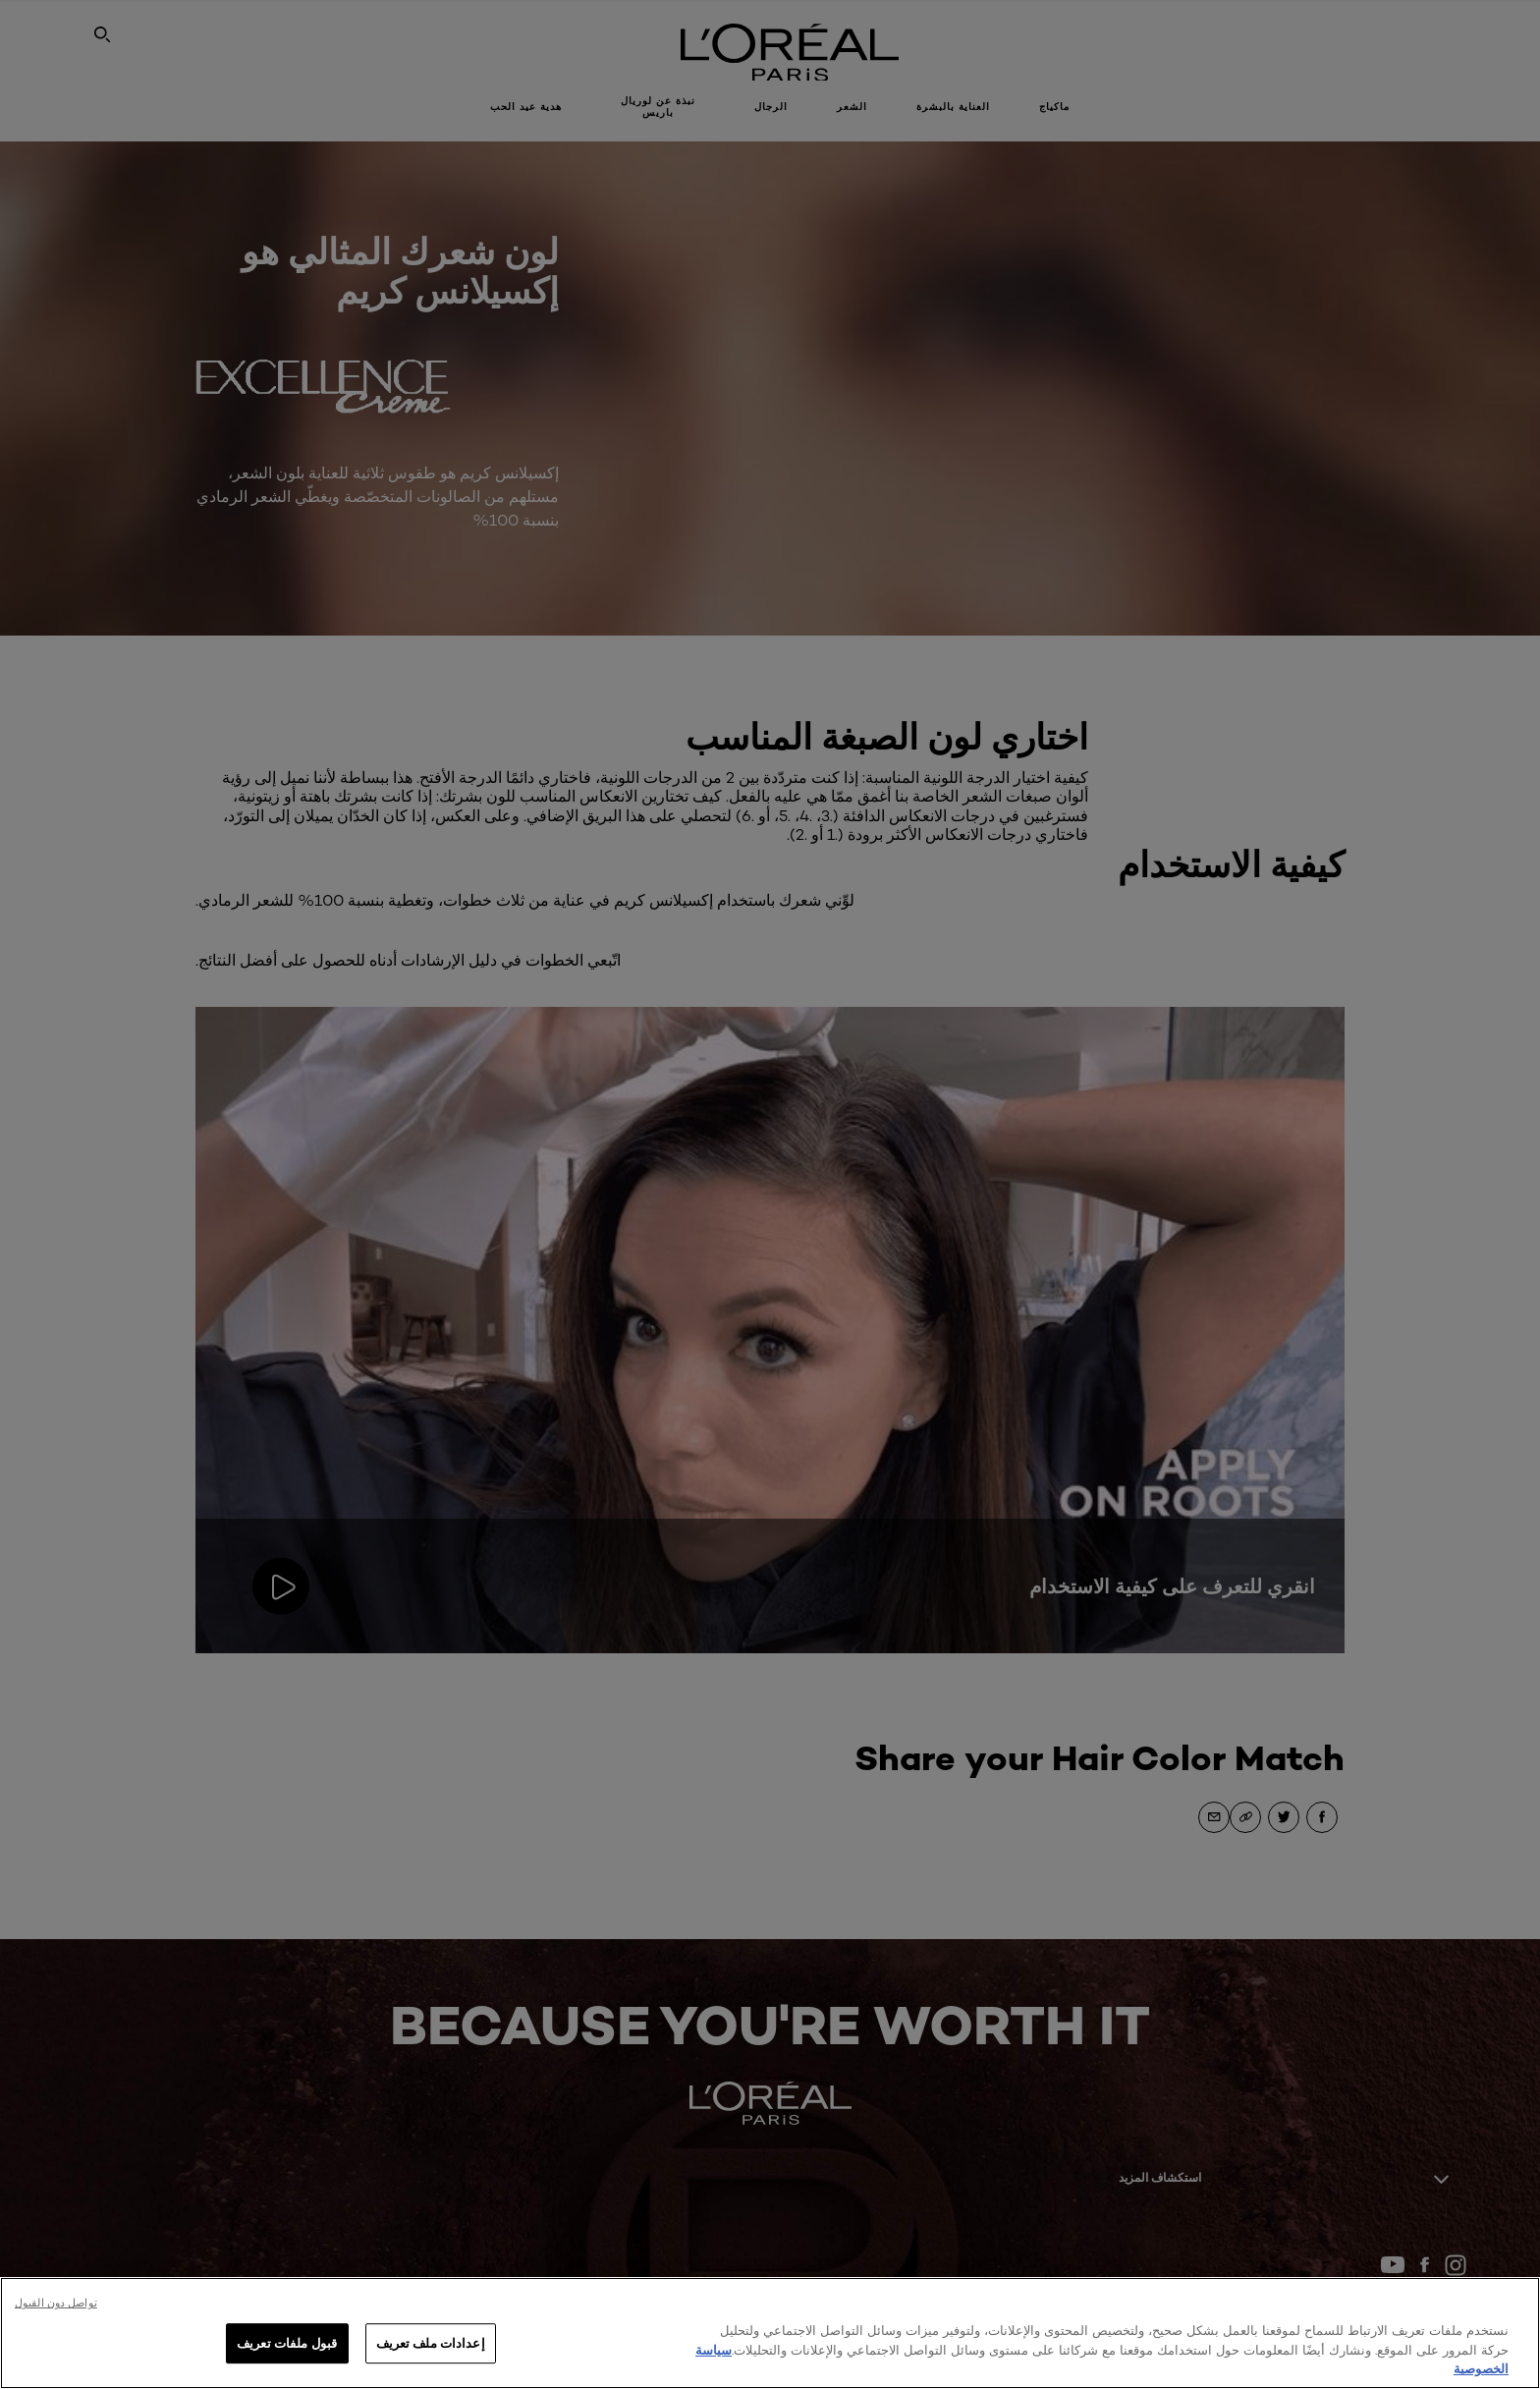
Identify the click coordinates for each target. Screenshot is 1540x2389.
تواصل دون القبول (56, 2302)
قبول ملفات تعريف (287, 2343)
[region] (770, 2333)
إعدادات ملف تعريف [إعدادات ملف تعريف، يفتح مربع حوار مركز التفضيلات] (430, 2343)
